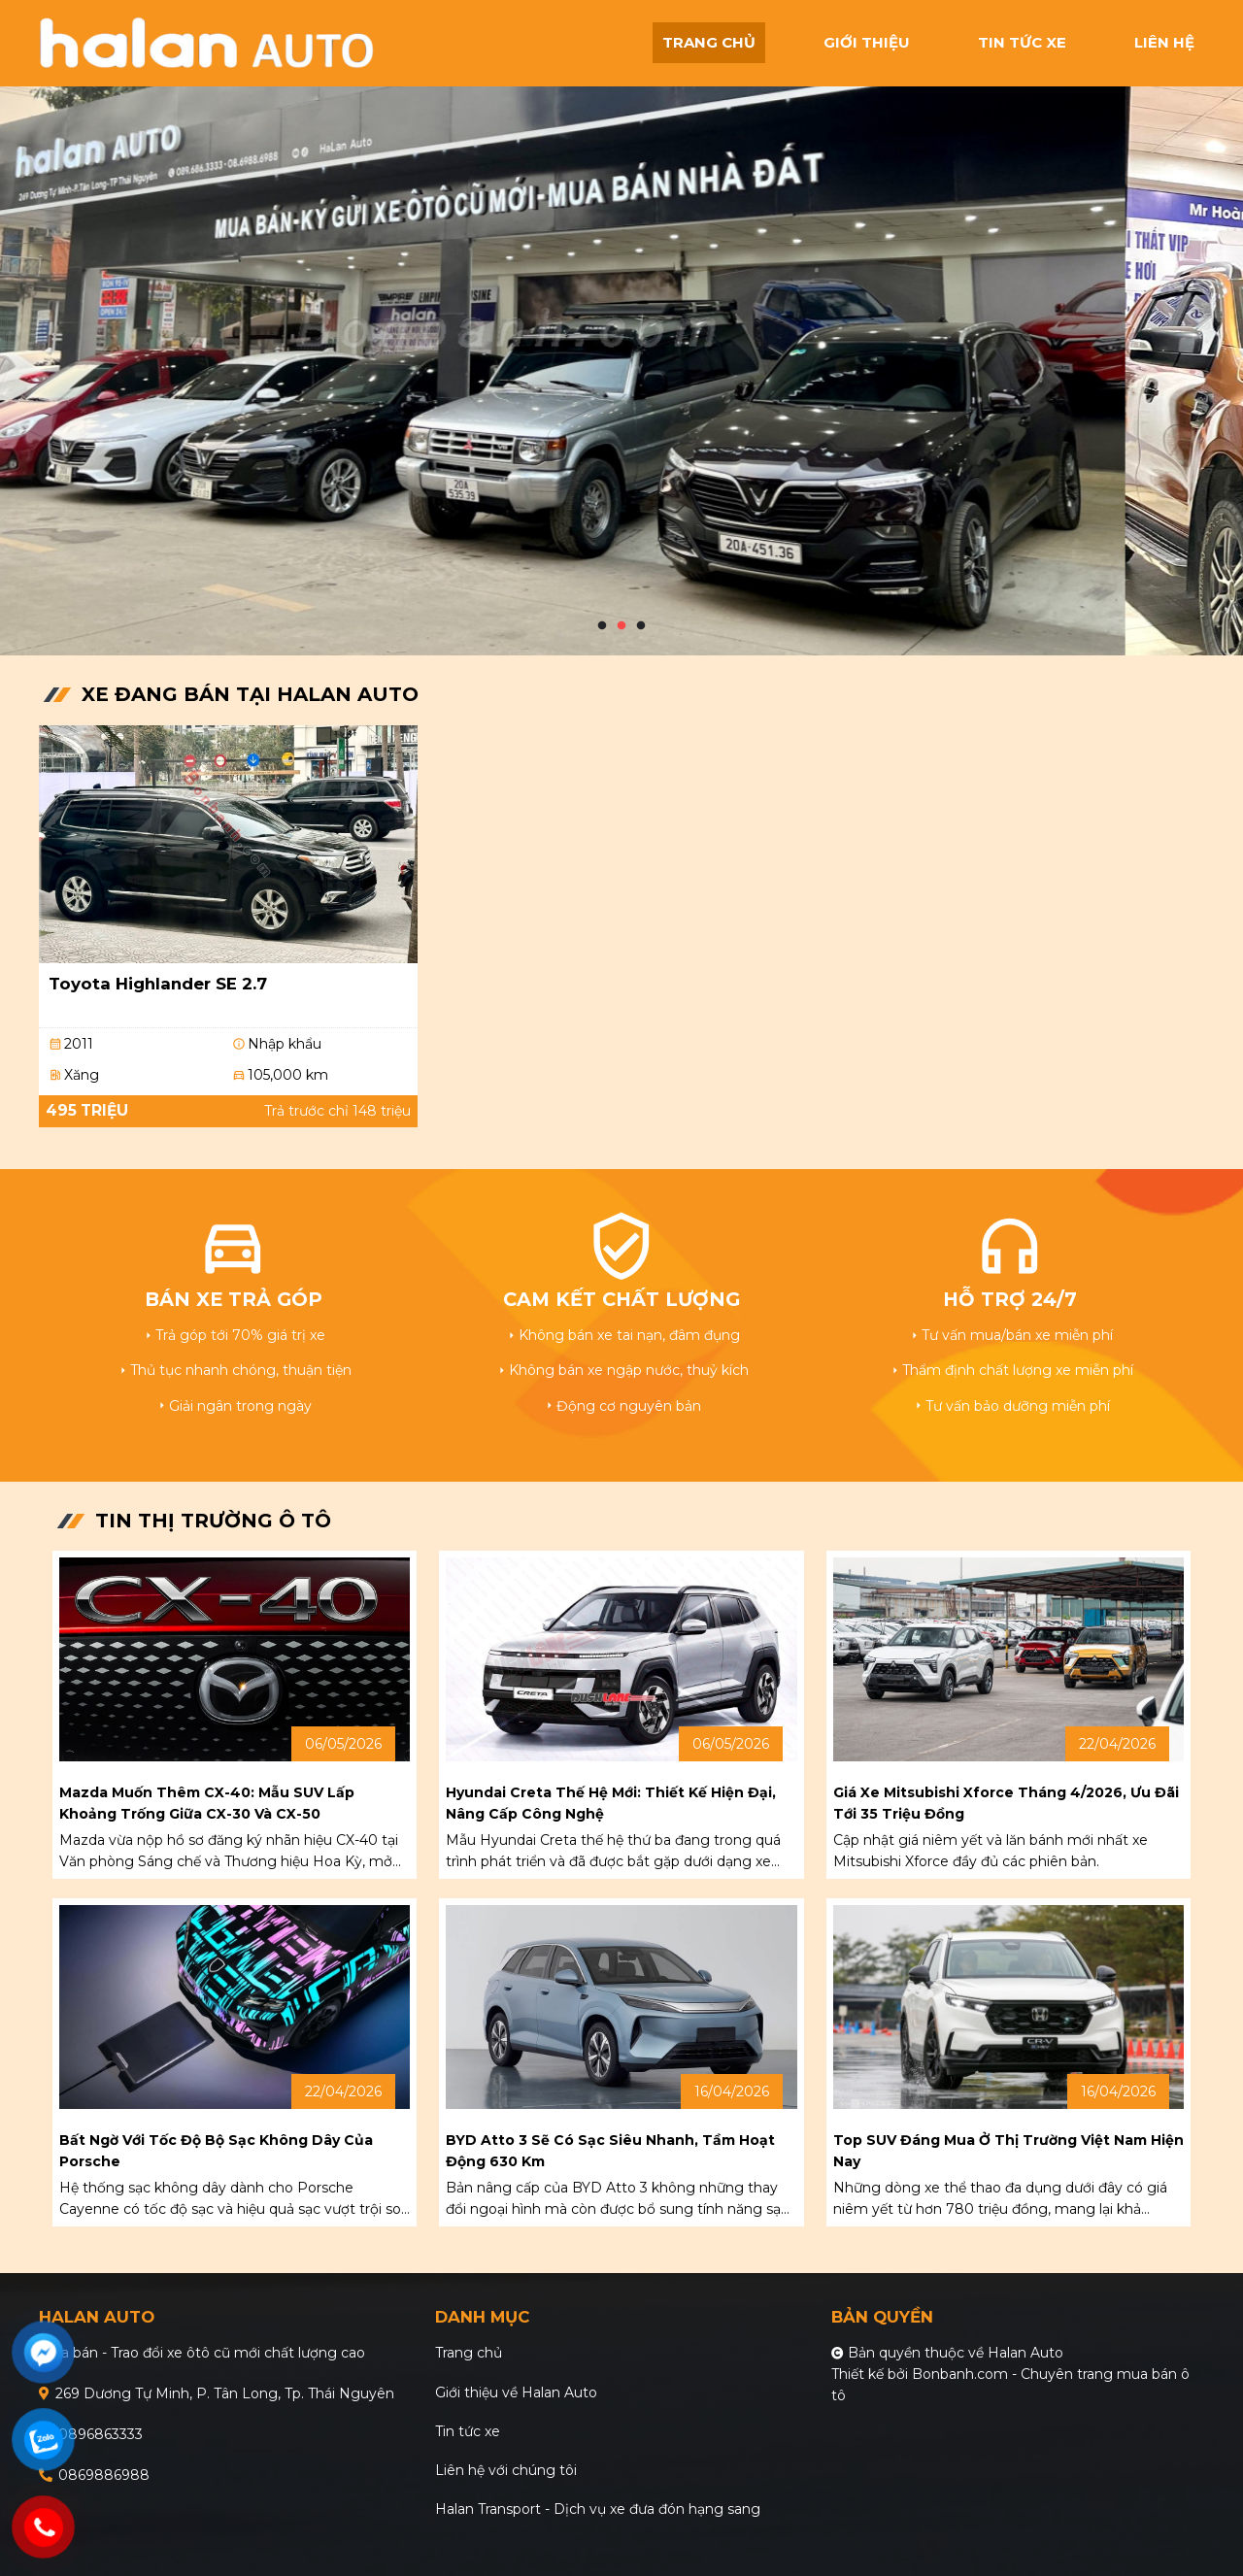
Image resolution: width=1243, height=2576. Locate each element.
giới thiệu (866, 42)
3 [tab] (641, 626)
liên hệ (1164, 42)
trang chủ (709, 42)
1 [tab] (602, 626)
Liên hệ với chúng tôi (506, 2470)
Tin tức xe (467, 2431)
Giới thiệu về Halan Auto (516, 2392)
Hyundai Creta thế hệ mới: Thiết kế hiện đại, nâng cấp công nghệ (611, 1803)
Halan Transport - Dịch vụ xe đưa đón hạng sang (597, 2509)
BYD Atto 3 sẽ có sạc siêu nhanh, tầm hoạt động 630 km (610, 2150)
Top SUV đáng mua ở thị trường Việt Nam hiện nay (1008, 2150)
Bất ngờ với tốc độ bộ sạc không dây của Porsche (216, 2150)
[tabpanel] (621, 327)
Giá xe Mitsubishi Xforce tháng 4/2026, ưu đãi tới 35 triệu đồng (1006, 1803)
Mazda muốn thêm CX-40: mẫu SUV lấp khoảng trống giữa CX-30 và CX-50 (206, 1803)
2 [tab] (621, 626)
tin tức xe (1022, 42)
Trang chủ (468, 2352)
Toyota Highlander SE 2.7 (158, 983)
